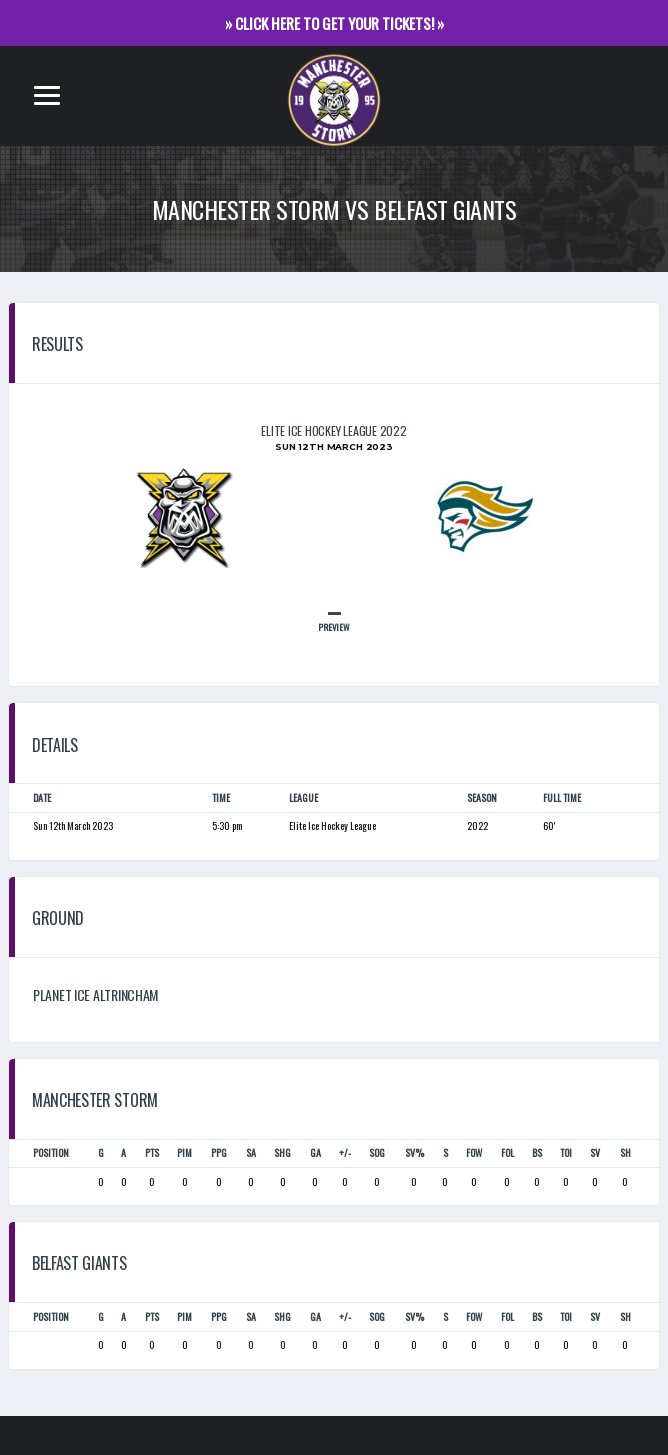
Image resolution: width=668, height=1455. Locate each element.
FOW (474, 1153)
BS (537, 1153)
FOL (507, 1153)
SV (595, 1153)
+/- (345, 1153)
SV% (414, 1153)
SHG (282, 1153)
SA (251, 1153)
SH (625, 1153)
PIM (184, 1153)
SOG (377, 1153)
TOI (566, 1153)
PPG (219, 1153)
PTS (152, 1153)
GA (315, 1153)
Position (51, 1153)
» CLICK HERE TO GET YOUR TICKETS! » (334, 23)
